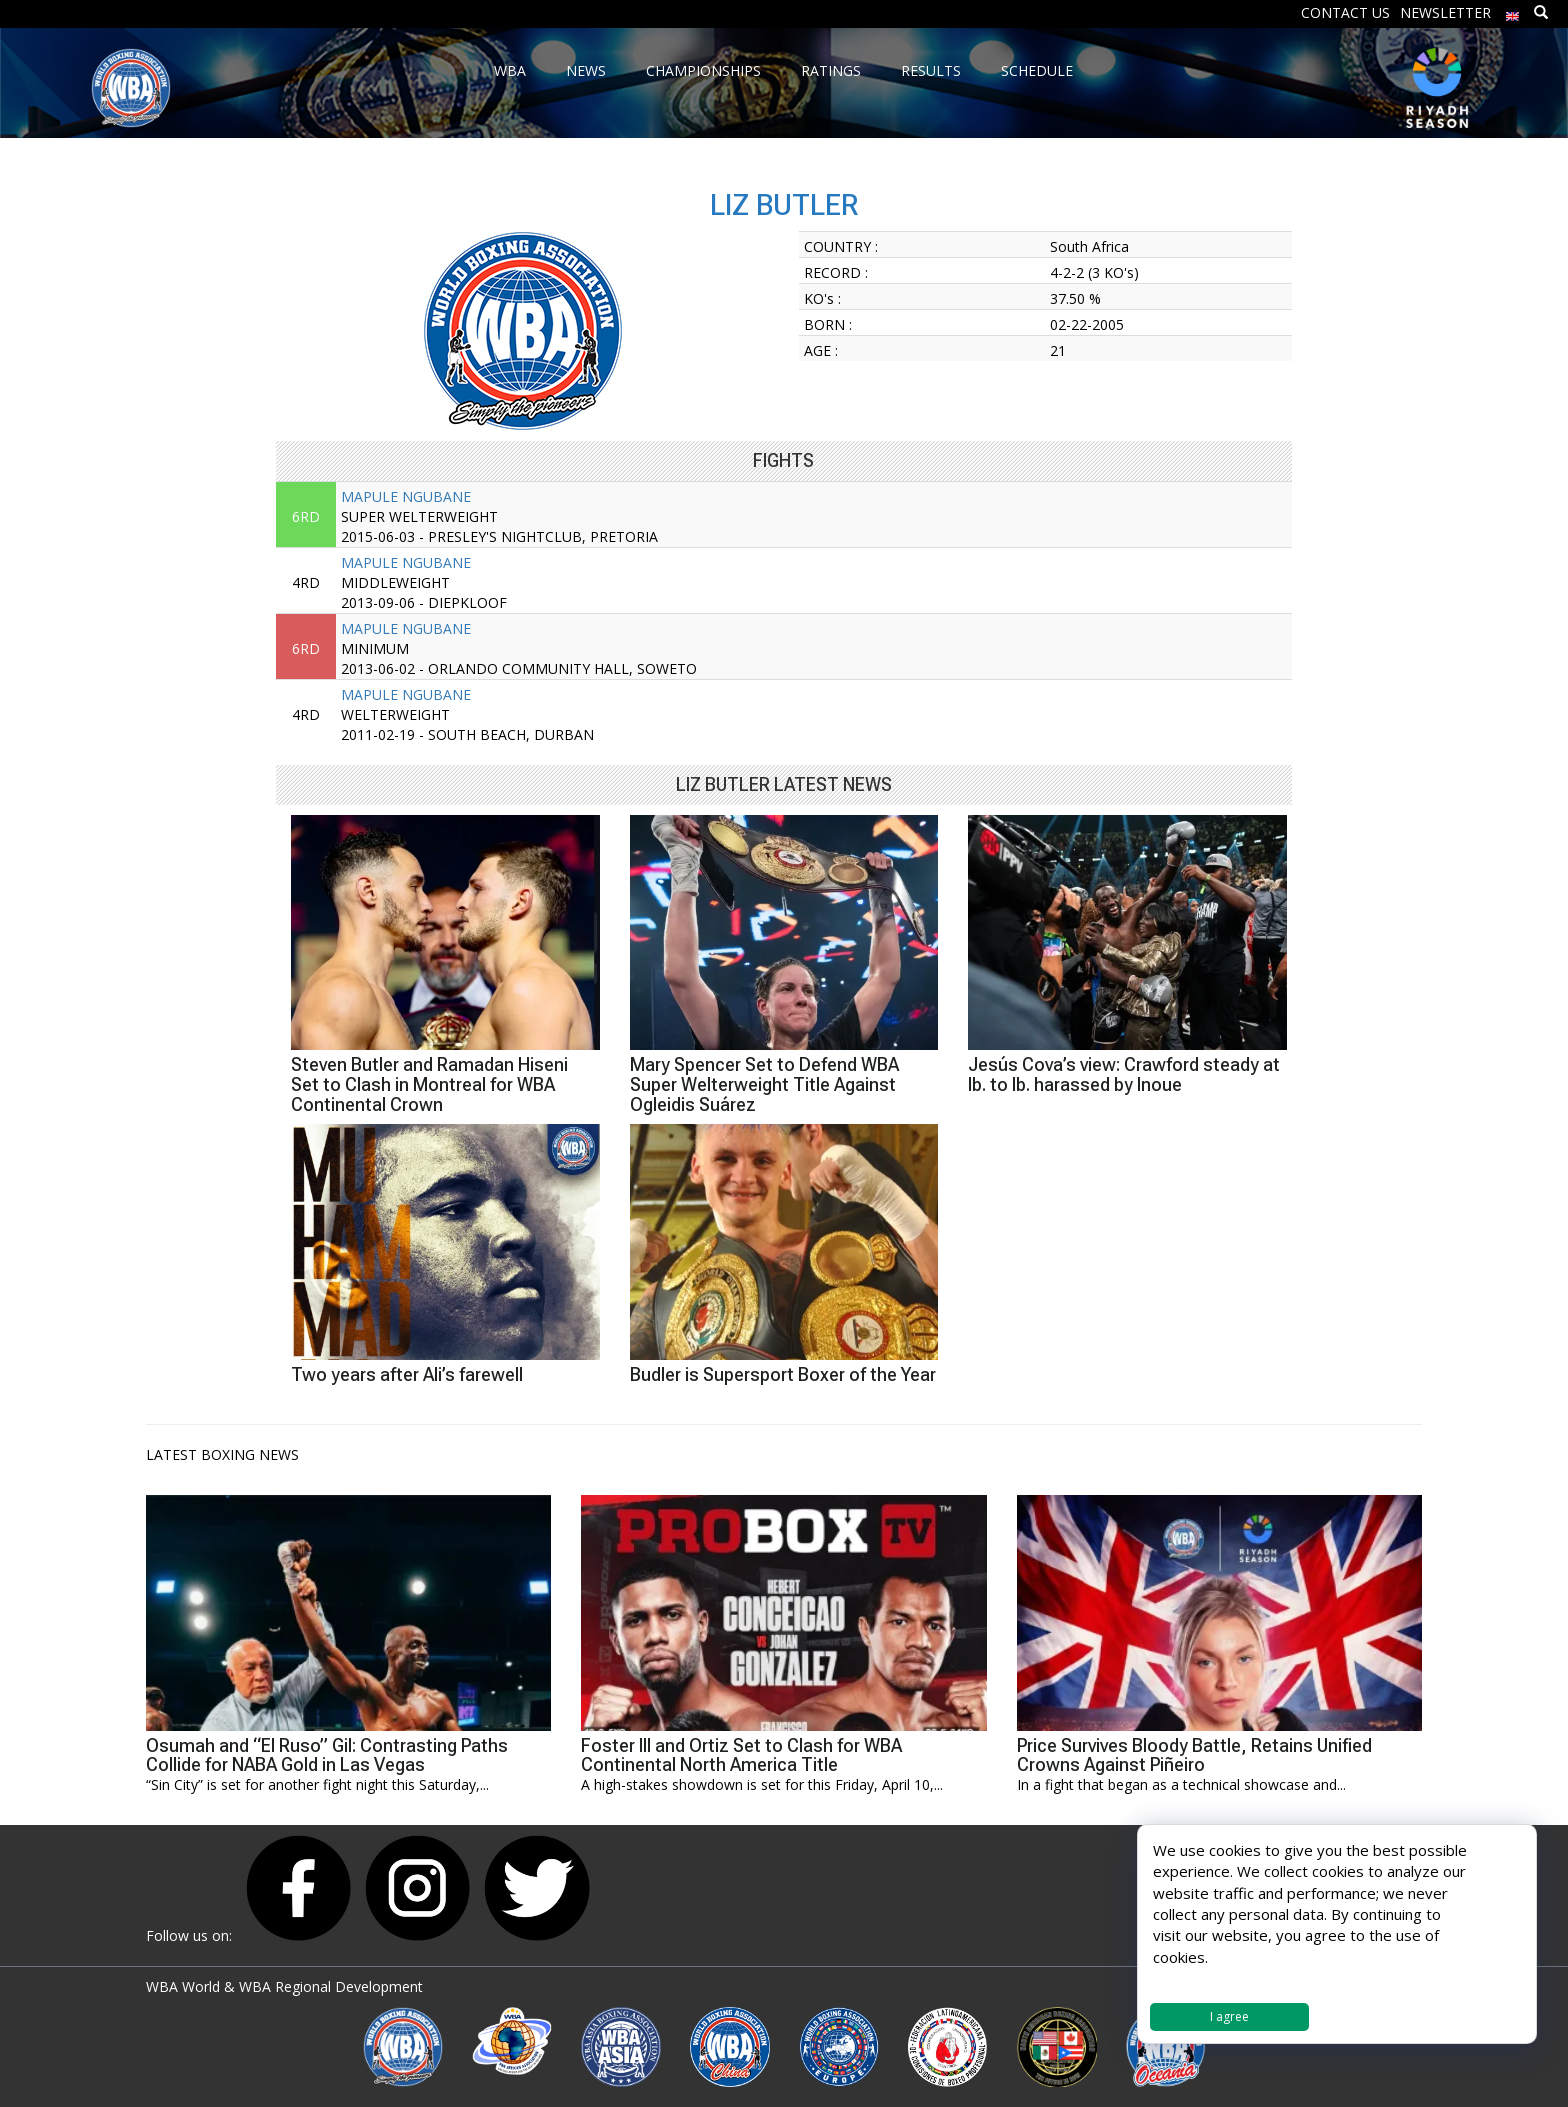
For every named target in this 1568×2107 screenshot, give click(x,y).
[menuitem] (1513, 11)
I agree (1229, 2016)
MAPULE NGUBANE (406, 496)
